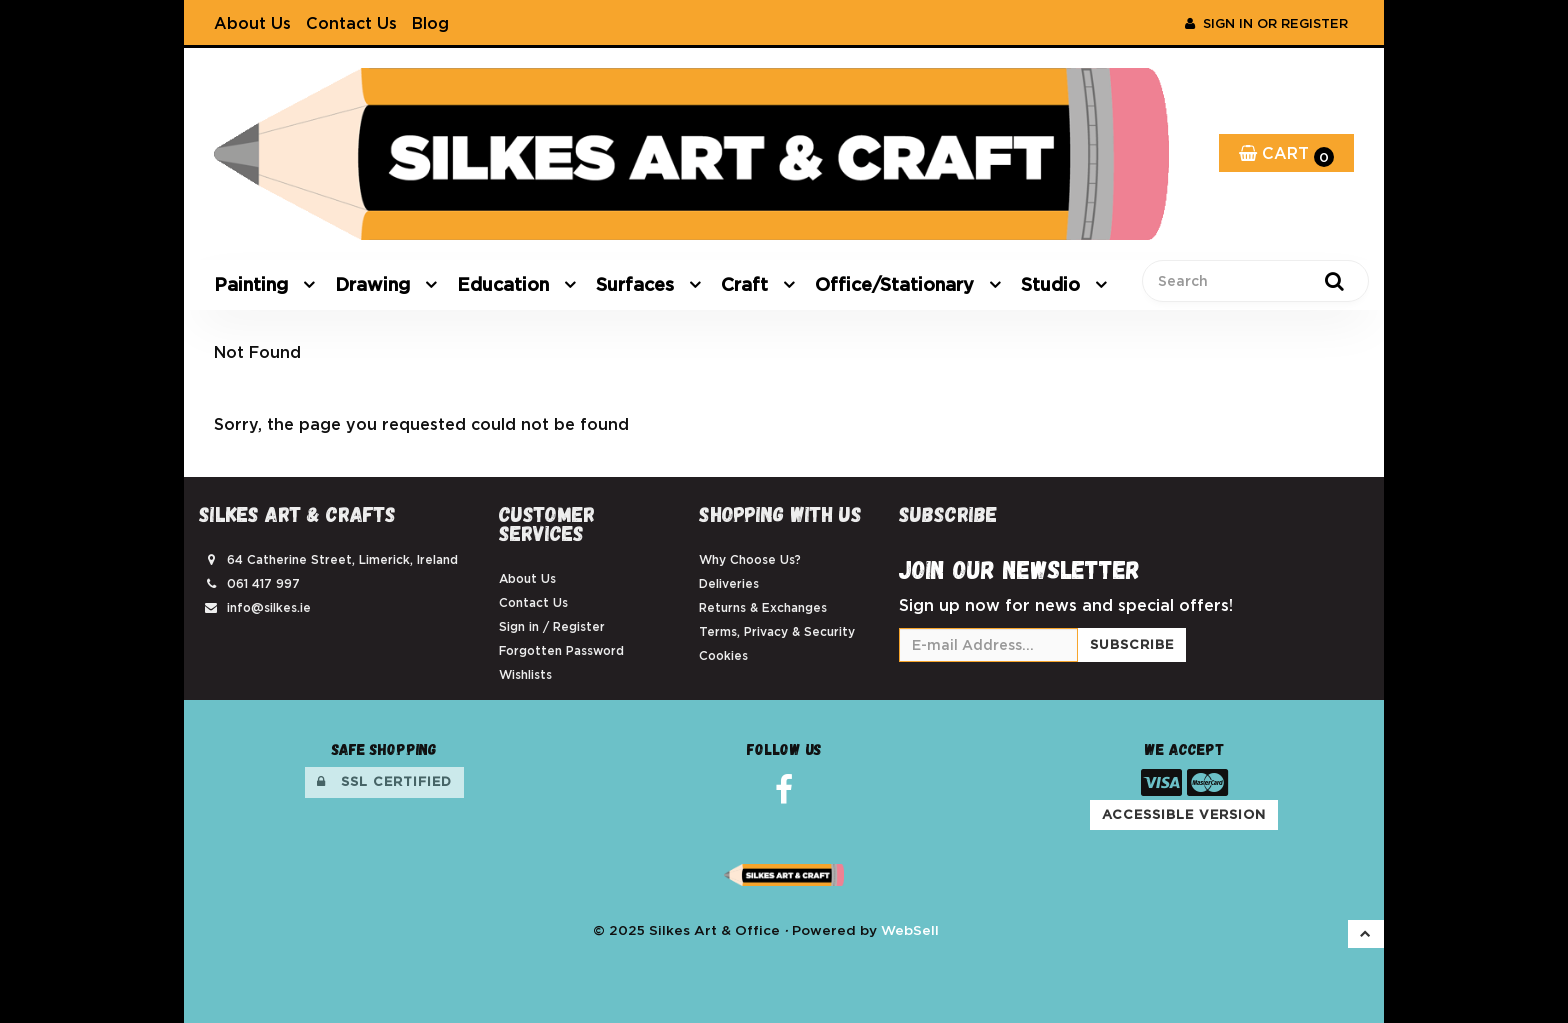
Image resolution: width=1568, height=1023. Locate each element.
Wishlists (525, 674)
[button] (1366, 934)
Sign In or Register (1266, 23)
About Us (252, 23)
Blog (430, 23)
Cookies (723, 655)
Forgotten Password (561, 650)
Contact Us (351, 23)
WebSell (910, 930)
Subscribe (1132, 644)
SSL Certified (384, 781)
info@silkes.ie (269, 607)
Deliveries (729, 583)
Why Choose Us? (750, 559)
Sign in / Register (552, 626)
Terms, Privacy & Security (777, 631)
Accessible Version (1184, 814)
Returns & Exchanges (763, 607)
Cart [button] (1286, 155)
